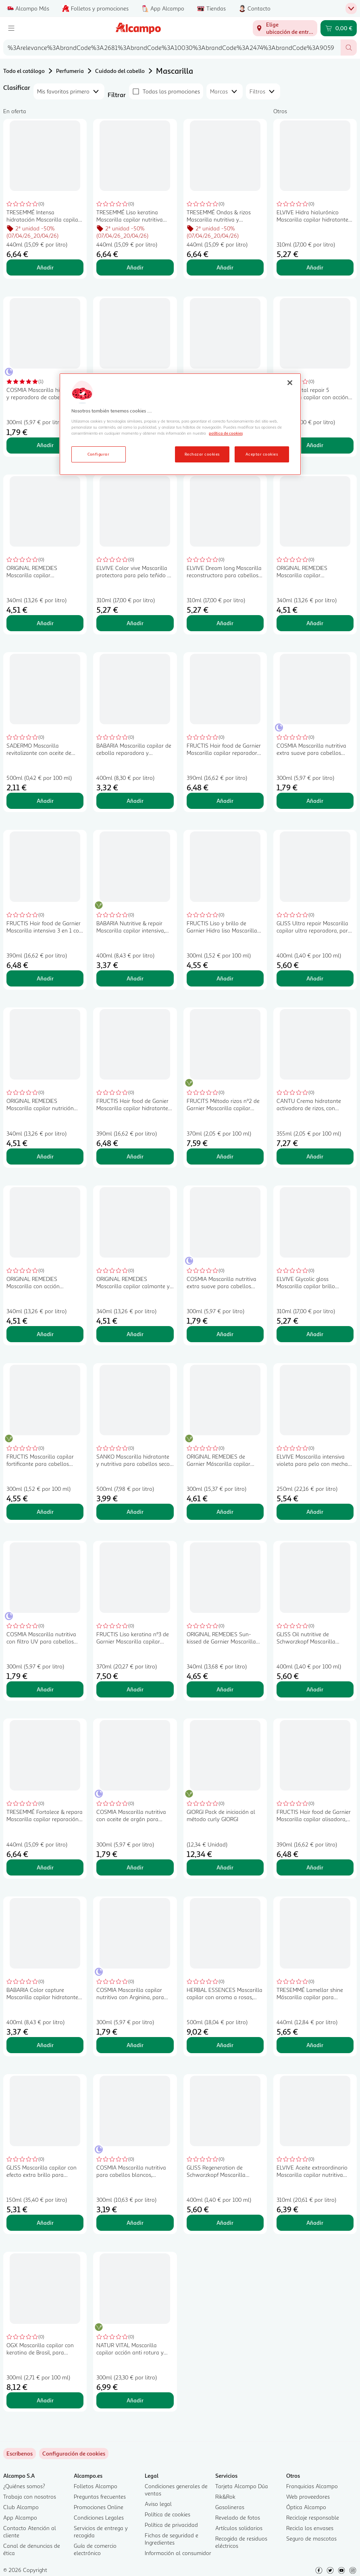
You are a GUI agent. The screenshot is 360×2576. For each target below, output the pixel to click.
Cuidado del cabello (120, 70)
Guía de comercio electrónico (95, 2549)
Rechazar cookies (202, 454)
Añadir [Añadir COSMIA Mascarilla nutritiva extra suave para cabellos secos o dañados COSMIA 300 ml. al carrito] (224, 1333)
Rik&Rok (225, 2496)
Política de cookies (167, 2514)
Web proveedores (308, 2496)
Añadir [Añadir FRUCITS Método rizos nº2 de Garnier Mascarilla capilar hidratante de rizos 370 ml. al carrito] (224, 1156)
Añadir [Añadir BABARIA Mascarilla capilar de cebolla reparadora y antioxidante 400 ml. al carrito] (135, 800)
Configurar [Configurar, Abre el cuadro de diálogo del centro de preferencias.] (98, 454)
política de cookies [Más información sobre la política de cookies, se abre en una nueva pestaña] (226, 433)
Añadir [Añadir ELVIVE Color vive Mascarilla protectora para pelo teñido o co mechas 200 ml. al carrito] (135, 623)
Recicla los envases (309, 2527)
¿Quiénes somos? (24, 2486)
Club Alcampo (21, 2506)
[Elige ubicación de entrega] (285, 28)
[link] (73, 2453)
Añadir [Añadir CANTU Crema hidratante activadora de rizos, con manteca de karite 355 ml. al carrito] (314, 1156)
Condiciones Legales (99, 2517)
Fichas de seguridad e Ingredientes (171, 2539)
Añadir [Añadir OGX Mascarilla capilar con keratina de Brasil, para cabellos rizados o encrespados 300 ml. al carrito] (45, 2400)
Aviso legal (158, 2503)
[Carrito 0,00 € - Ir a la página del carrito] (338, 28)
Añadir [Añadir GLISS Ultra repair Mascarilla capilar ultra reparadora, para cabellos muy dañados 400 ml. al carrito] (314, 978)
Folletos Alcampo (95, 2486)
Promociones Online (98, 2506)
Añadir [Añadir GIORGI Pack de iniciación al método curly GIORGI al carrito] (224, 1867)
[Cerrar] (290, 383)
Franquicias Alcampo (312, 2486)
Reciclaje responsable (312, 2517)
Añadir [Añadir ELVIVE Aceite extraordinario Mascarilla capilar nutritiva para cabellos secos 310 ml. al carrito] (314, 2222)
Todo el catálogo (24, 70)
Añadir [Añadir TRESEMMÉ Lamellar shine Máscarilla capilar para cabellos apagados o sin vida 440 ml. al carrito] (314, 2044)
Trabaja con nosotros (29, 2496)
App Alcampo (20, 2517)
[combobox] (172, 47)
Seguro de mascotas (311, 2538)
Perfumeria (70, 70)
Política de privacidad (171, 2524)
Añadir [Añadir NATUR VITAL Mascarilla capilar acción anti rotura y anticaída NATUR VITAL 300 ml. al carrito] (135, 2400)
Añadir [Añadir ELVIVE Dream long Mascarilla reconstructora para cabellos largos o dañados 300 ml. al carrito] (224, 623)
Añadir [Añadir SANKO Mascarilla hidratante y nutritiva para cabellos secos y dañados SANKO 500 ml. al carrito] (135, 1511)
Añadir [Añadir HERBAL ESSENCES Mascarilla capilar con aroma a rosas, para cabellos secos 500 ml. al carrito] (224, 2044)
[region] (180, 424)
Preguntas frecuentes (100, 2496)
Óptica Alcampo (306, 2506)
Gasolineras (229, 2506)
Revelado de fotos (237, 2517)
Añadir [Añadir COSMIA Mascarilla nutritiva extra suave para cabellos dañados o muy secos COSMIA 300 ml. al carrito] (314, 800)
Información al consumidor (178, 2552)
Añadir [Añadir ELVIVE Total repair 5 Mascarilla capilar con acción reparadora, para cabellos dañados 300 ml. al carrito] (314, 444)
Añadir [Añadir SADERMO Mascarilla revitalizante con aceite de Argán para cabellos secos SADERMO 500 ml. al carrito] (45, 800)
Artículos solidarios (238, 2527)
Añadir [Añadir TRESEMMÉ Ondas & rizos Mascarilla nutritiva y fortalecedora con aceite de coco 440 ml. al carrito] (224, 267)
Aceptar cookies (262, 454)
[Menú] (11, 28)
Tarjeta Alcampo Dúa (241, 2486)
